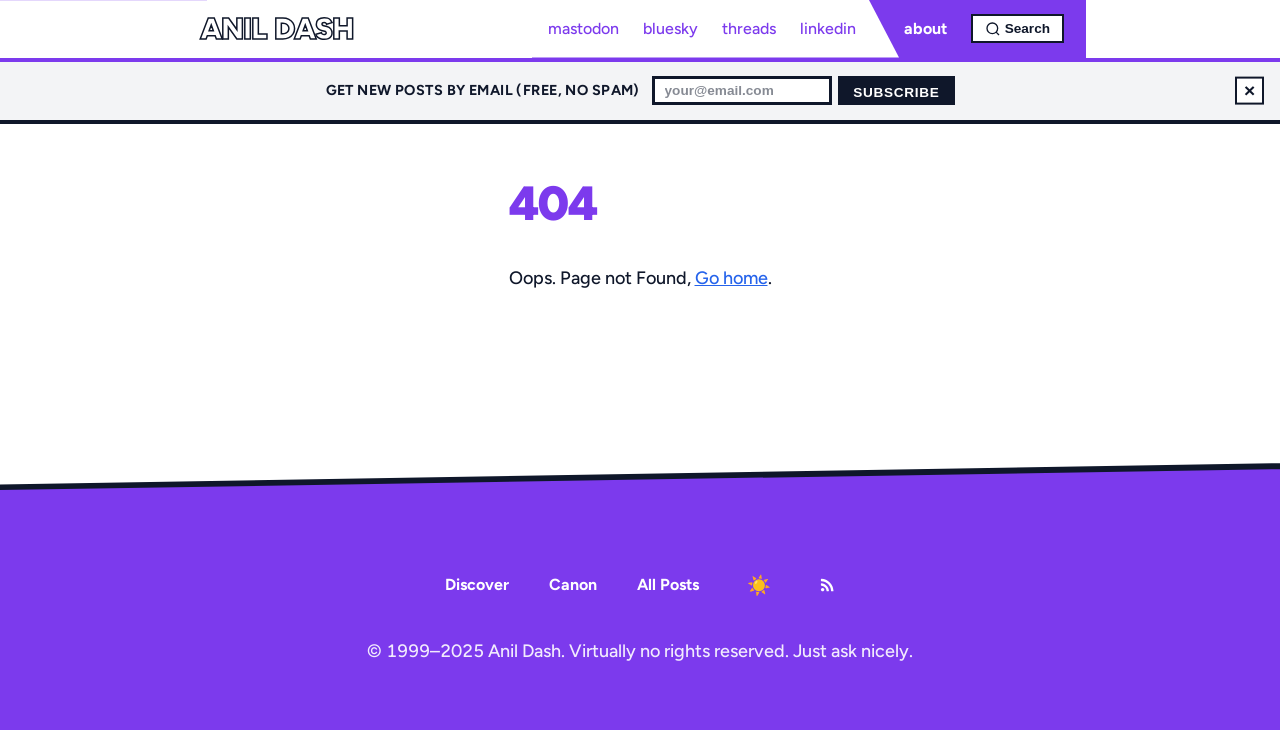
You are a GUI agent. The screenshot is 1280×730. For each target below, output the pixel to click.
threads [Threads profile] (749, 28)
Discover (477, 584)
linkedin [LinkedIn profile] (828, 28)
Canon (573, 584)
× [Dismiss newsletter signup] (1249, 90)
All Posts (668, 584)
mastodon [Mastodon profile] (583, 28)
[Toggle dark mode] (759, 585)
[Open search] (1017, 28)
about (925, 28)
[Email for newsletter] (742, 90)
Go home (731, 278)
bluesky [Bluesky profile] (670, 28)
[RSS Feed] (827, 585)
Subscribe (896, 92)
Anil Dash (276, 29)
